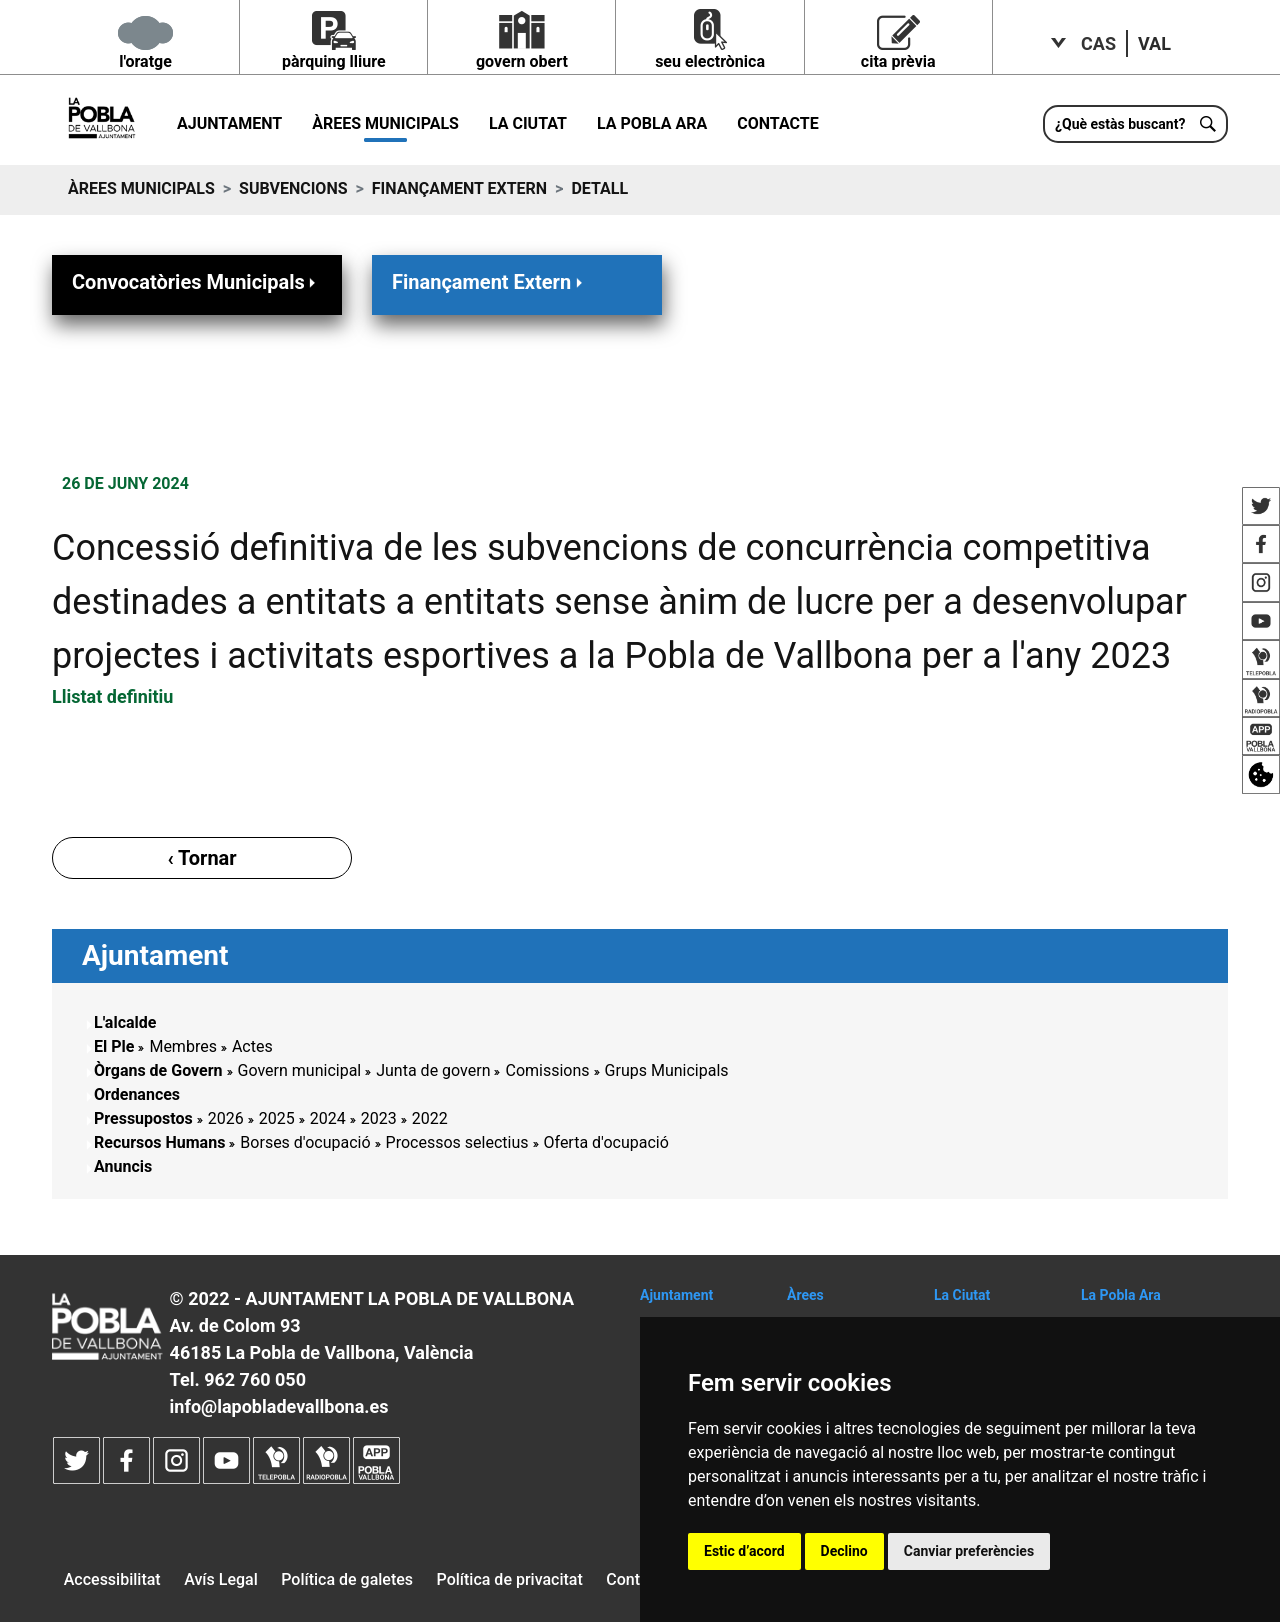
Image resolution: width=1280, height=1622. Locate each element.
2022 (430, 1118)
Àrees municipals (385, 123)
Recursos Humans (159, 1142)
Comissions (547, 1070)
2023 (379, 1118)
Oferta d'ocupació (606, 1142)
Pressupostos (143, 1118)
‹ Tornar (201, 858)
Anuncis (123, 1166)
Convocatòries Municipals (196, 281)
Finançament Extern (459, 188)
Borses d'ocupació (305, 1142)
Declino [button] (844, 1551)
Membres (182, 1046)
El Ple (114, 1046)
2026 (226, 1118)
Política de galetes (347, 1579)
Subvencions (293, 188)
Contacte (777, 123)
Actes (252, 1046)
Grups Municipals (667, 1070)
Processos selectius (457, 1142)
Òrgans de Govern (158, 1070)
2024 (328, 1118)
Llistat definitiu (112, 696)
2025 (277, 1118)
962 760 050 (255, 1379)
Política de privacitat (510, 1579)
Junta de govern (433, 1070)
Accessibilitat (112, 1579)
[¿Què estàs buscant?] (1135, 124)
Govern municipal (300, 1070)
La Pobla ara (652, 123)
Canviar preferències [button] (969, 1551)
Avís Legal (221, 1579)
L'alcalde (125, 1022)
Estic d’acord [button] (744, 1551)
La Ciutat (528, 123)
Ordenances (137, 1094)
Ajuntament (229, 123)
